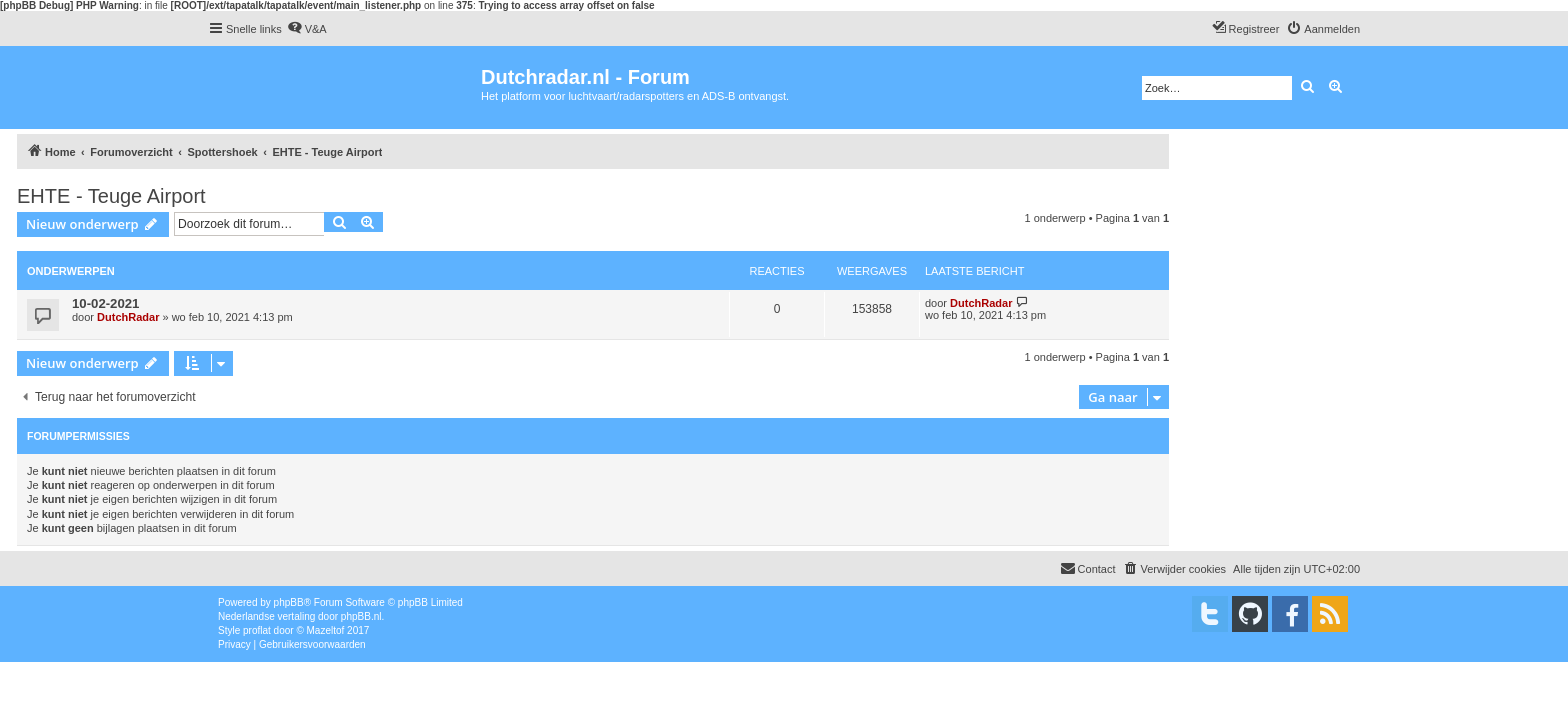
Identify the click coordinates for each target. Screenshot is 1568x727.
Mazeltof (326, 630)
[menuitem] (307, 29)
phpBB (289, 602)
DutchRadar (128, 317)
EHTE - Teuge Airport (111, 196)
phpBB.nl (361, 616)
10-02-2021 (105, 303)
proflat (257, 630)
